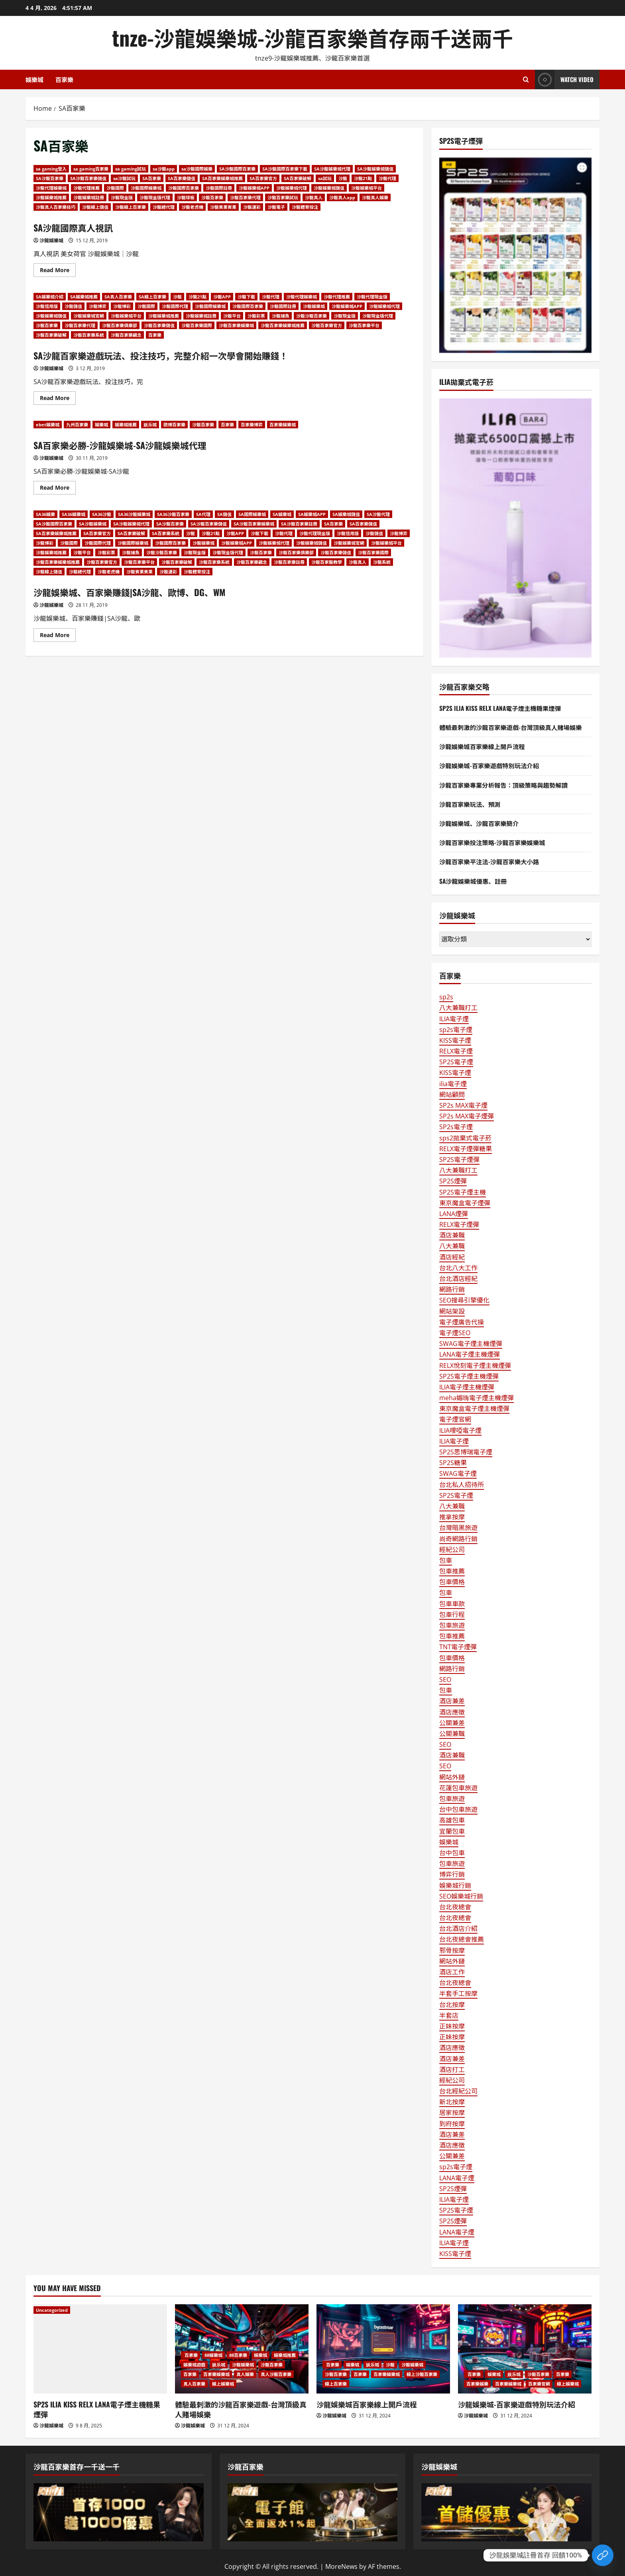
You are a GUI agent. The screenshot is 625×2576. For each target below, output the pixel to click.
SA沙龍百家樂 (49, 178)
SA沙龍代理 (378, 514)
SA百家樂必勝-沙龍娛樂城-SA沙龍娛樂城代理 (127, 445)
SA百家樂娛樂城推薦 (222, 178)
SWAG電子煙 (458, 1473)
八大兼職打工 (458, 1007)
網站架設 (452, 1311)
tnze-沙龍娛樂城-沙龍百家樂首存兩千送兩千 (312, 37)
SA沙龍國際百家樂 (237, 169)
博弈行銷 (452, 1874)
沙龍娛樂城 (51, 240)
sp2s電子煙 (455, 1029)
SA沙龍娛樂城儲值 (375, 169)
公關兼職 (452, 1733)
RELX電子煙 (456, 1051)
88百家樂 (238, 2355)
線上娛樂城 (223, 2384)
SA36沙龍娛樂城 (134, 514)
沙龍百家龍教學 (326, 562)
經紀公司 (452, 1549)
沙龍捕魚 (280, 316)
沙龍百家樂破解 (51, 335)
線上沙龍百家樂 (422, 2374)
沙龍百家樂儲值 (159, 325)
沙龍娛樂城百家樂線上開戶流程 (484, 746)
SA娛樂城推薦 (84, 297)
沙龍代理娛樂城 (51, 188)
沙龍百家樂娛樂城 (236, 325)
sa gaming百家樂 (90, 169)
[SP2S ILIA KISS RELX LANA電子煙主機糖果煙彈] (100, 2348)
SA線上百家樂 (152, 297)
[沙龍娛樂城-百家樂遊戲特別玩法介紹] (525, 2348)
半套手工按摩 (458, 1993)
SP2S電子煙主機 (462, 1192)
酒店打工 (452, 2069)
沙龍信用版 (47, 306)
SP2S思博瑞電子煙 (465, 1452)
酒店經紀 (452, 1257)
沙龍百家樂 (212, 197)
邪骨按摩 (452, 1950)
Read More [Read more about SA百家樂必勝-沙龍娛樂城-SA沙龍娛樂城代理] (58, 488)
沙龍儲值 (73, 306)
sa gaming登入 (51, 169)
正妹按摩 (452, 2026)
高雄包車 (452, 1820)
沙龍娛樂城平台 (366, 188)
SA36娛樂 (45, 514)
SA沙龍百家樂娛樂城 (254, 524)
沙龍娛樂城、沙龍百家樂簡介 (480, 823)
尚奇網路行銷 (458, 1538)
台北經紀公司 (458, 2091)
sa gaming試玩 (130, 169)
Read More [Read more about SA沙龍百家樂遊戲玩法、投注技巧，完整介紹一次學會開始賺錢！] (58, 399)
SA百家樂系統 (165, 533)
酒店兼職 (452, 1235)
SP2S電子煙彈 (459, 1159)
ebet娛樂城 (47, 425)
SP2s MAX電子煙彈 (466, 1116)
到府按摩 (452, 2123)
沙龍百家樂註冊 (289, 562)
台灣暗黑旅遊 (458, 1527)
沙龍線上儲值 (95, 207)
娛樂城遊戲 (194, 2365)
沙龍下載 (246, 297)
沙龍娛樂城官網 (88, 316)
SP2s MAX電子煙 (463, 1105)
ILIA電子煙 (454, 1018)
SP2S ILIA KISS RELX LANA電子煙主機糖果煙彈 (502, 708)
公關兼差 (452, 1723)
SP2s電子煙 (456, 1126)
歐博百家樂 (174, 425)
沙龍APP (222, 297)
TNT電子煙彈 (458, 1646)
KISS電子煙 (455, 1040)
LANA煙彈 (453, 1213)
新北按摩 (452, 2101)
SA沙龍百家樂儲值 (88, 178)
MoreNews (341, 2566)
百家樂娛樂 (477, 2384)
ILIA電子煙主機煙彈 (466, 1387)
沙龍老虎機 (192, 207)
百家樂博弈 (252, 425)
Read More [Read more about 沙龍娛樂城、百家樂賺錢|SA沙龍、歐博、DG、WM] (58, 636)
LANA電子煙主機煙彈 (469, 1354)
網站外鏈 (452, 1777)
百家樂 (64, 79)
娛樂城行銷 (455, 1885)
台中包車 (452, 1852)
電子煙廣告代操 (461, 1322)
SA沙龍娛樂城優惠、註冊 (474, 881)
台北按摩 (452, 2004)
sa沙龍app (164, 169)
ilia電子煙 (453, 1083)
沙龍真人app (342, 197)
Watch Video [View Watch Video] (564, 79)
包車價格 (452, 1581)
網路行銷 (452, 1289)
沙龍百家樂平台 (364, 325)
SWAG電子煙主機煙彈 (470, 1343)
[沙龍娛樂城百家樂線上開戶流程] (383, 2348)
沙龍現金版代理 (155, 197)
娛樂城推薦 (126, 425)
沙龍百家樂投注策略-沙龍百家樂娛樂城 (494, 842)
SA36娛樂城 (73, 514)
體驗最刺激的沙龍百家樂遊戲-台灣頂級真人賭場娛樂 (513, 727)
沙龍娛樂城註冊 (88, 197)
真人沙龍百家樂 (276, 2374)
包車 (445, 1560)
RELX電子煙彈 (459, 1224)
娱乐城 (150, 425)
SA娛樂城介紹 (49, 297)
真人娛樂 (245, 2374)
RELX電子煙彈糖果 (465, 1148)
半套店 (448, 2015)
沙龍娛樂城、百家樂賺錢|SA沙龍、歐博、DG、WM (138, 592)
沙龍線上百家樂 (130, 207)
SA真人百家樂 (118, 297)
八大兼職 (452, 1246)
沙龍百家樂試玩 (282, 197)
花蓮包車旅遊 (458, 1787)
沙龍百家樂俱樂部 (119, 325)
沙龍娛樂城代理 (291, 188)
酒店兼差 (452, 1701)
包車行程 (452, 1614)
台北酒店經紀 (458, 1278)
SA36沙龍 (101, 514)
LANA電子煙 (456, 2178)
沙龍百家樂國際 (196, 325)
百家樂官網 (539, 2384)
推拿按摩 (452, 1517)
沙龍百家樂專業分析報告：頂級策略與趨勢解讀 (506, 785)
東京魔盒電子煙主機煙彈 (474, 1408)
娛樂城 (34, 79)
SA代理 (203, 514)
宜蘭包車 (452, 1831)
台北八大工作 (458, 1267)
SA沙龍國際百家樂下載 (284, 169)
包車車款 (452, 1603)
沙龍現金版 (122, 197)
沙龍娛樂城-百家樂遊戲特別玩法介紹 (491, 765)
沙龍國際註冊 (219, 188)
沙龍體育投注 (305, 207)
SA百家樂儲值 (181, 178)
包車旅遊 (452, 1625)
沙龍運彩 (252, 207)
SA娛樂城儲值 (346, 514)
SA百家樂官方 (263, 178)
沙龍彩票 (256, 316)
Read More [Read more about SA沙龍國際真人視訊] (58, 271)
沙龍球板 (186, 197)
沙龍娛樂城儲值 (329, 188)
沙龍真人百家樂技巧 (55, 207)
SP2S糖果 (453, 1462)
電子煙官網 (455, 1419)
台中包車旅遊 (458, 1809)
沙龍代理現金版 (372, 297)
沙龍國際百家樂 (183, 188)
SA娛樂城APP (312, 514)
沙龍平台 (232, 316)
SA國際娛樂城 (252, 514)
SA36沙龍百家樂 (173, 514)
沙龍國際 (115, 188)
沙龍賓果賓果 (223, 207)
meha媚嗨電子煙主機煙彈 (476, 1397)
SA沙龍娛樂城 (92, 524)
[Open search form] (526, 79)
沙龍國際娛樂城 (146, 188)
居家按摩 (452, 2112)
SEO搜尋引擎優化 (464, 1300)
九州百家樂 (77, 425)
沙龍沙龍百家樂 (311, 316)
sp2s (446, 997)
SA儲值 (224, 514)
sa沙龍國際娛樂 (196, 169)
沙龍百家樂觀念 (126, 335)
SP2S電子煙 (456, 1061)
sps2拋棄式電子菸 (465, 1138)
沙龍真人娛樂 (375, 197)
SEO (445, 1679)
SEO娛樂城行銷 (461, 1896)
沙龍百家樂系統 (88, 335)
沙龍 (342, 178)
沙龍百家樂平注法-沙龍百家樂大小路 (491, 861)
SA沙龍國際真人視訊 (76, 227)
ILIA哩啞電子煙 (460, 1430)
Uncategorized (52, 2310)
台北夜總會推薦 (461, 1939)
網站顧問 (452, 1094)
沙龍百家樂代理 (245, 197)
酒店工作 (452, 1972)
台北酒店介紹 (458, 1928)
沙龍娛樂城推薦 (51, 197)
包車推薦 (452, 1571)
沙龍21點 (363, 178)
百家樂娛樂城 (282, 425)
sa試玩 (325, 178)
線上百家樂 (336, 2384)
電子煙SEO (454, 1332)
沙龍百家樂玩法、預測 (471, 804)
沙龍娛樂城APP (254, 188)
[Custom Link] (602, 2555)
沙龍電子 (276, 207)
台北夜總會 (455, 1907)
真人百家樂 (194, 2384)
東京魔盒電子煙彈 (464, 1203)
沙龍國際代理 (175, 306)
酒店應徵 (452, 1712)
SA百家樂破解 (297, 178)
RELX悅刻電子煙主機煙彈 (475, 1365)
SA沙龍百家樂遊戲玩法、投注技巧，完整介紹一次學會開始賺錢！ (172, 355)
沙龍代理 (387, 178)
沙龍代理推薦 (86, 188)
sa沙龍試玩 (124, 178)
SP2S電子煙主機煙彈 (469, 1376)
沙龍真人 (313, 197)
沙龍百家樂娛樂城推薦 (283, 325)
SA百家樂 (151, 178)
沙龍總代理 (164, 207)
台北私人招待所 (461, 1484)
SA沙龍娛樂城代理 (332, 169)
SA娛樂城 (282, 514)
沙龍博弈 (97, 306)
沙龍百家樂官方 (326, 325)
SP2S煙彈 (453, 1181)
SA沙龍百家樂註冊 (299, 524)
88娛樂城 (213, 2355)
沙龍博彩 (122, 306)
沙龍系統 (382, 562)
